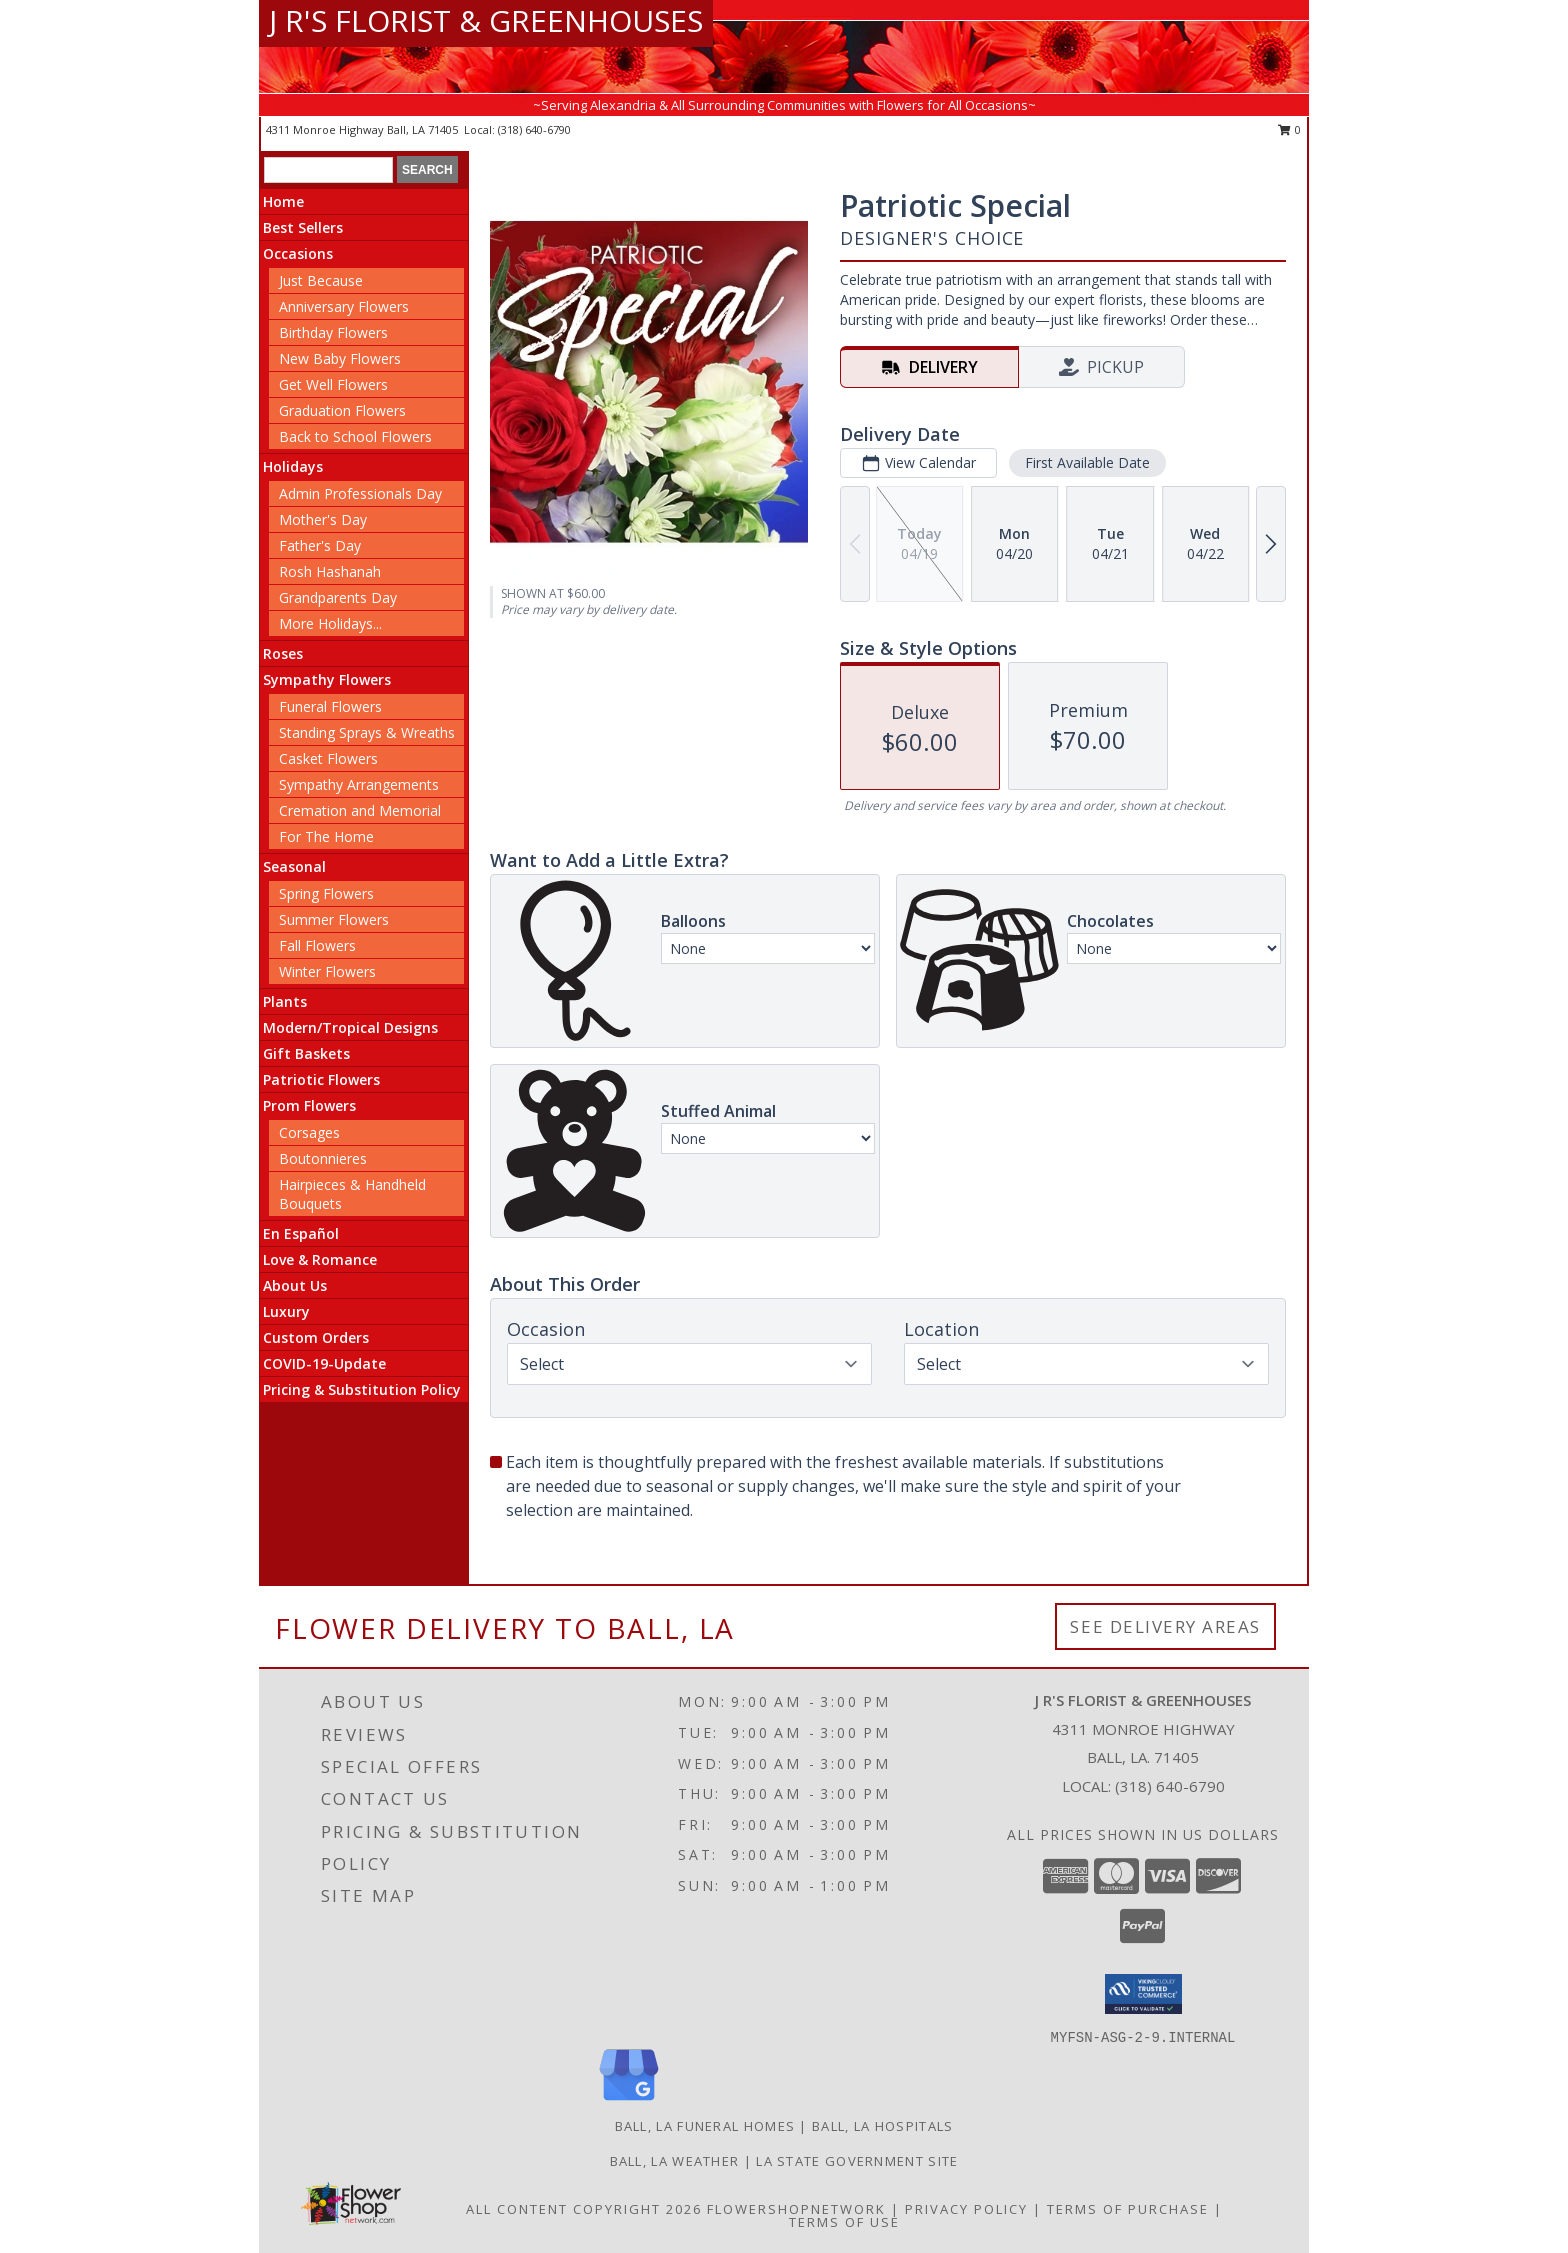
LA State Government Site (857, 2161)
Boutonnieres (323, 1158)
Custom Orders (316, 1337)
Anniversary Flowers (344, 306)
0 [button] (1289, 129)
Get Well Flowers (333, 384)
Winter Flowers (327, 971)
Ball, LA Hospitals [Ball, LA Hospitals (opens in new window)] (882, 2126)
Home (283, 201)
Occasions (298, 253)
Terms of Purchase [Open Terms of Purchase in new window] (1128, 2209)
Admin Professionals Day (360, 493)
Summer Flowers (334, 919)
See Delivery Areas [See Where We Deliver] (1165, 1626)
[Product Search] (328, 170)
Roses (283, 653)
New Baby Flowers (340, 358)
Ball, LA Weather (675, 2161)
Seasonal (294, 866)
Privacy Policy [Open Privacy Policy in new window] (966, 2209)
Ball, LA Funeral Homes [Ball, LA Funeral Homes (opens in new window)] (705, 2126)
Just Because (321, 280)
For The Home (326, 836)
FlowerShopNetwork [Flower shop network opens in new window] (796, 2209)
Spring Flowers (326, 893)
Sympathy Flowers (327, 679)
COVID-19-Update (324, 1363)
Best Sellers (303, 227)
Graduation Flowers (342, 410)
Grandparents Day (338, 597)
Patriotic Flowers (321, 1079)
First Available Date (1087, 462)
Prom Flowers (309, 1105)
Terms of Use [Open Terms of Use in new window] (844, 2222)
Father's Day (320, 545)
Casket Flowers (328, 758)
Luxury (286, 1311)
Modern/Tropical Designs (350, 1027)
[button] (1143, 1994)
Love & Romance (320, 1259)
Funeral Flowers (330, 706)
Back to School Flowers (355, 436)
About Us (295, 1285)
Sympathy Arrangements (359, 784)
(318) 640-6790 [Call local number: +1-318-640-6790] (534, 129)
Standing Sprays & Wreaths (367, 732)
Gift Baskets (306, 1053)
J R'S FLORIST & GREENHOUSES (486, 20)
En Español (301, 1233)
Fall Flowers (317, 945)
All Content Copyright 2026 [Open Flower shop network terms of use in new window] (584, 2209)
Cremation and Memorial (360, 810)
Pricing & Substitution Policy (362, 1389)
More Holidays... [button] (330, 623)
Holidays (293, 466)
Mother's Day (323, 519)
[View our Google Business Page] (629, 2101)
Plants (285, 1001)
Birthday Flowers (333, 332)
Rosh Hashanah (330, 571)
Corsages (309, 1132)
